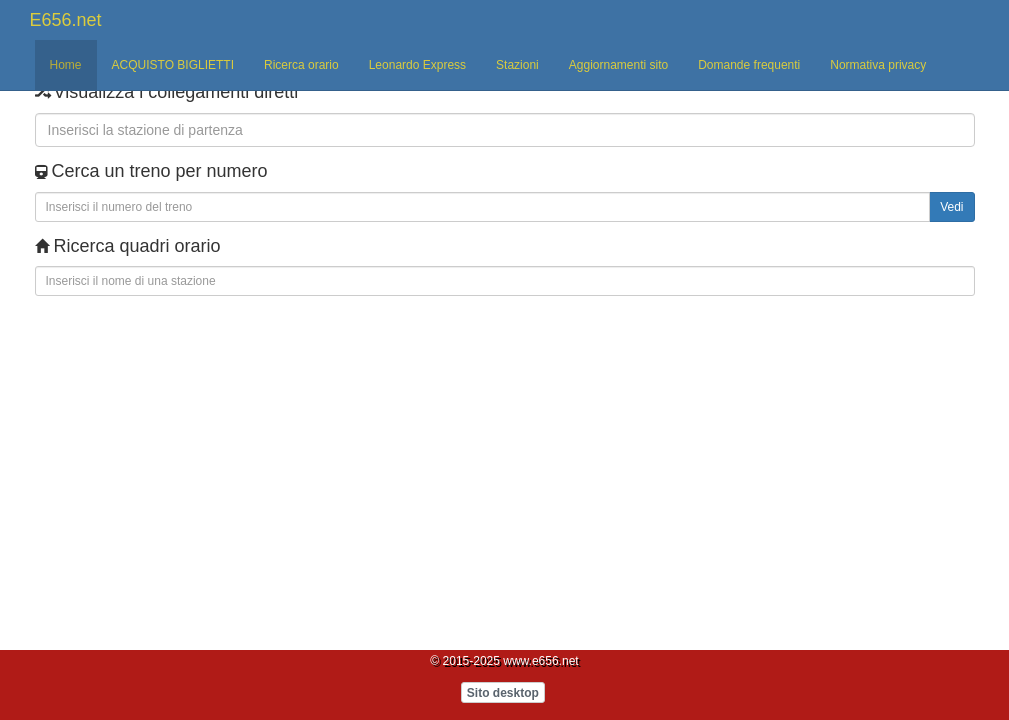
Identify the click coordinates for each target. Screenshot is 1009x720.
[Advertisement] (190, 361)
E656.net (66, 20)
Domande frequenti (749, 65)
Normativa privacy (878, 65)
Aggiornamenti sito (618, 65)
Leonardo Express (417, 65)
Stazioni (517, 65)
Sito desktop (503, 693)
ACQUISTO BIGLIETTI (173, 65)
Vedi (951, 207)
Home (66, 65)
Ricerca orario (301, 65)
